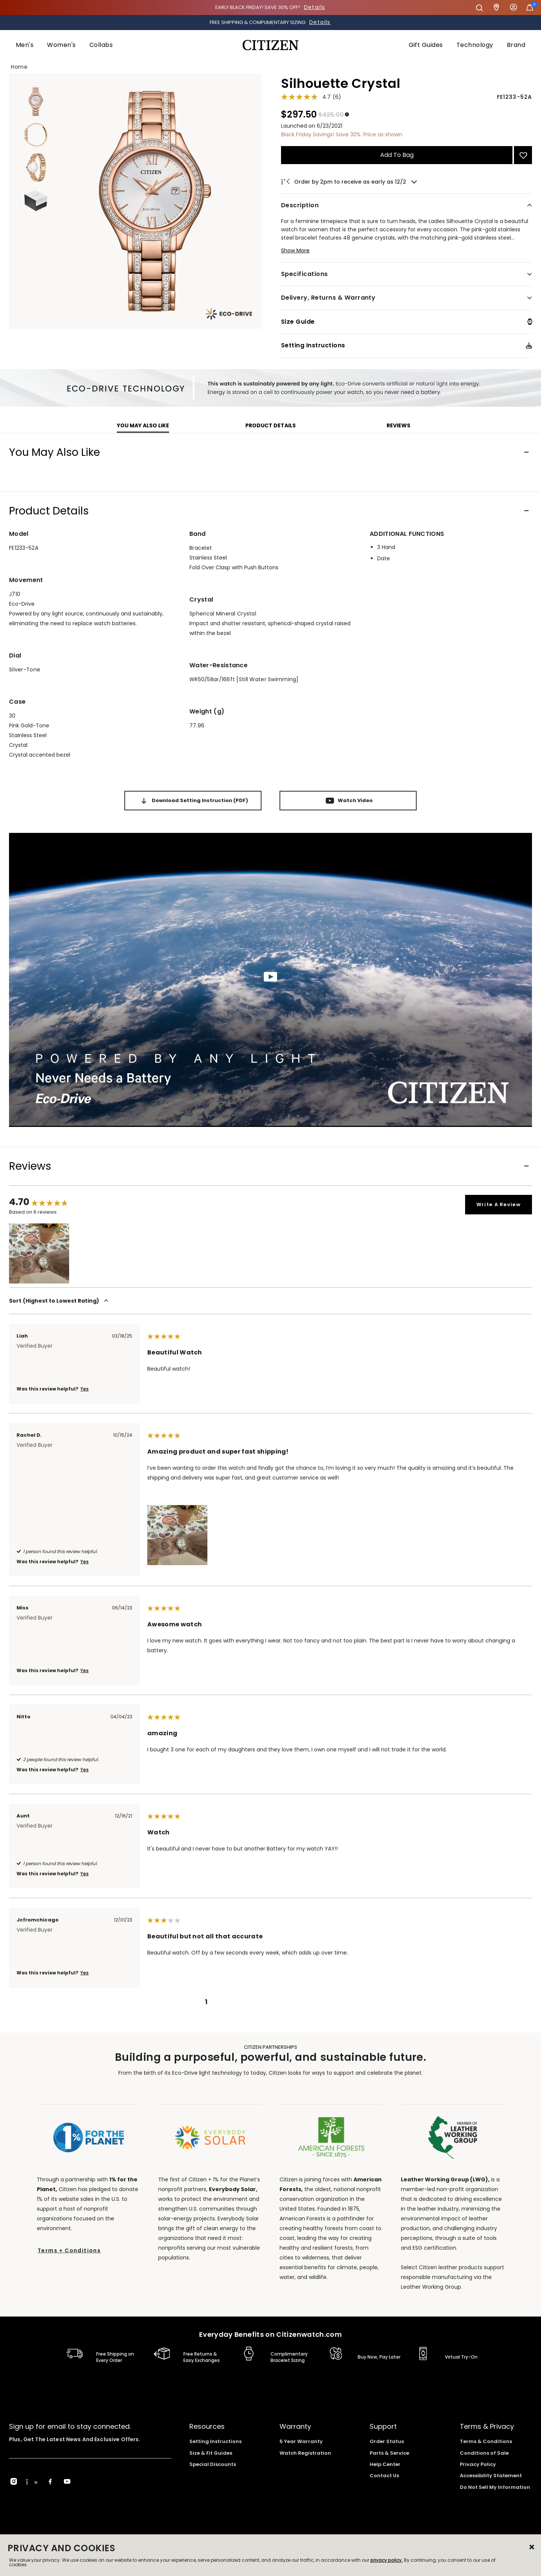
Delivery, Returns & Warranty (328, 297)
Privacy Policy (478, 2464)
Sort (60, 1300)
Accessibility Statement (491, 2475)
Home (19, 67)
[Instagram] (13, 2482)
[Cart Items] (530, 9)
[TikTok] (32, 2481)
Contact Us (384, 2475)
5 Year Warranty (301, 2441)
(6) (336, 97)
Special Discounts (212, 2464)
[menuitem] (24, 45)
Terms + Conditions (69, 2250)
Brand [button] (516, 45)
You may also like (143, 425)
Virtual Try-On (461, 2357)
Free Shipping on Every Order (115, 2357)
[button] (406, 254)
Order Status (387, 2441)
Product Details (270, 425)
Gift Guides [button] (426, 45)
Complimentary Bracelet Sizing (289, 2357)
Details (314, 7)
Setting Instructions (313, 345)
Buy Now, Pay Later (379, 2357)
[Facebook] (50, 2482)
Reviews (398, 425)
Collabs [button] (101, 45)
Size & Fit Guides (210, 2453)
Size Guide (298, 321)
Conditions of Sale (484, 2453)
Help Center (385, 2464)
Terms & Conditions (486, 2441)
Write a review (498, 1204)
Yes (84, 1389)
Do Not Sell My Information (495, 2487)
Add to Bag (397, 155)
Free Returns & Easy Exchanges (201, 2357)
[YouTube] (67, 2482)
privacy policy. (386, 2560)
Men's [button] (24, 45)
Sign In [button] (513, 8)
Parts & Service (389, 2453)
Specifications (304, 274)
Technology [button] (474, 45)
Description (300, 205)
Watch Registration (305, 2453)
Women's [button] (61, 45)
